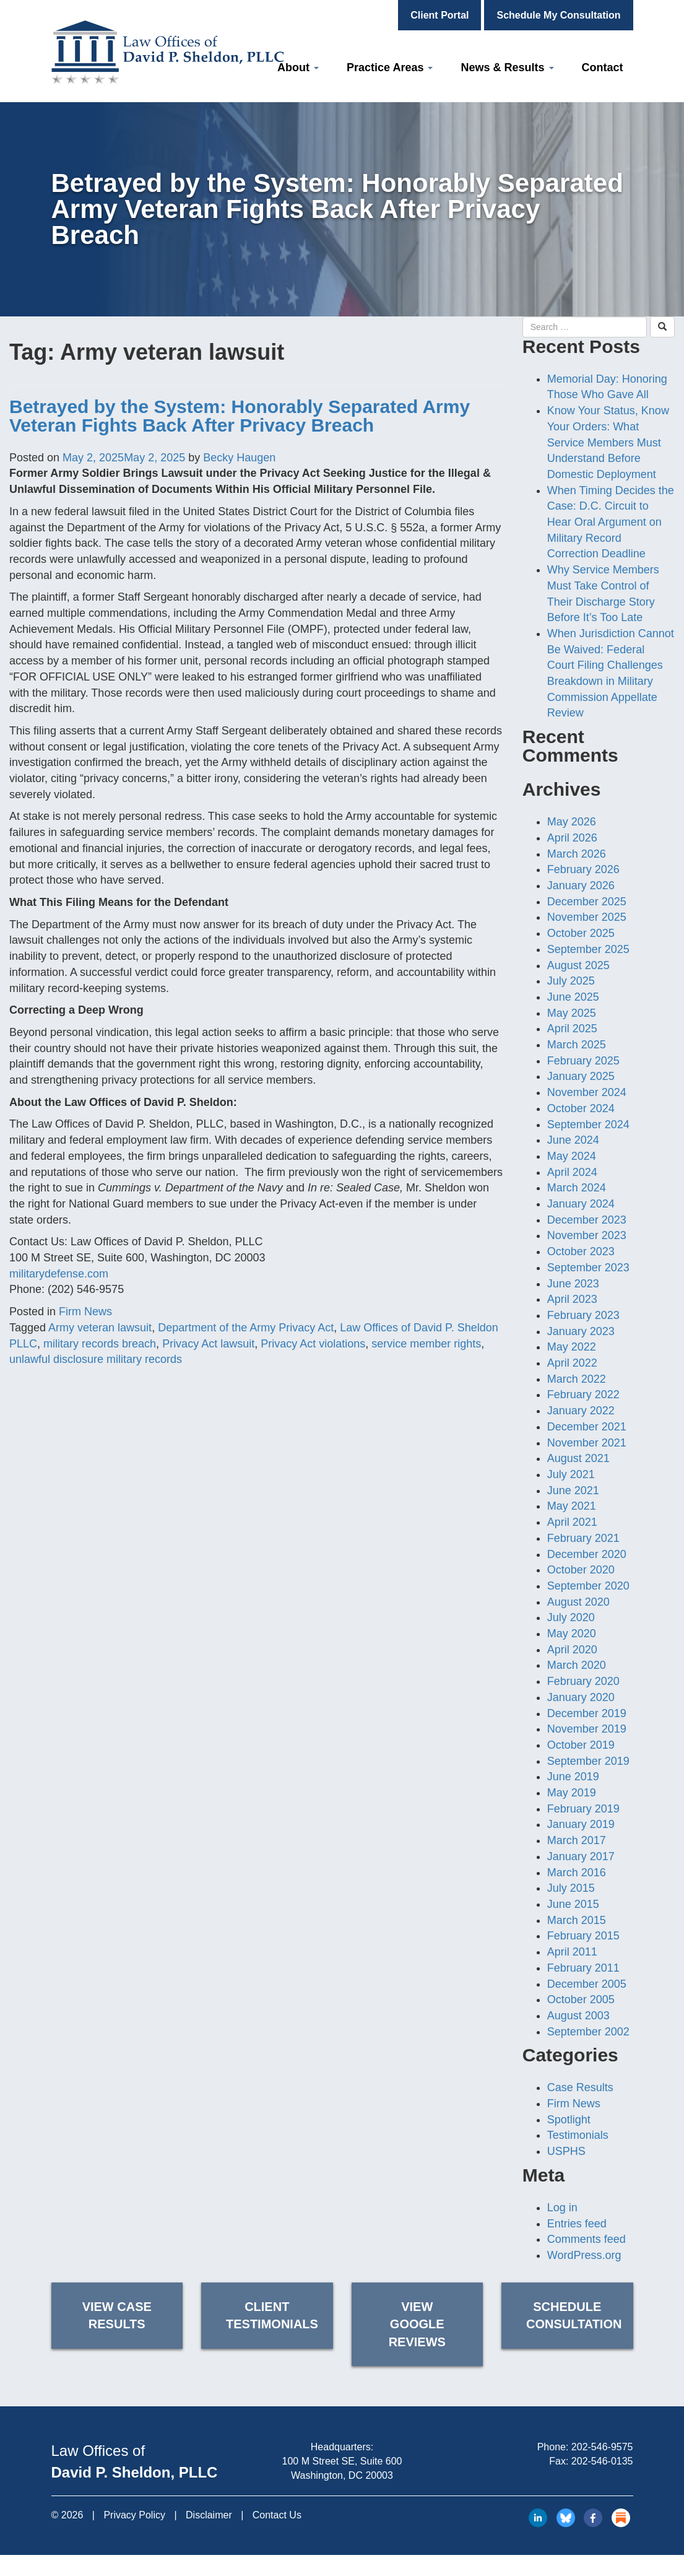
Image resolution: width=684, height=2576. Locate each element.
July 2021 (571, 1474)
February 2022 (583, 1394)
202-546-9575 (602, 2447)
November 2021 (586, 1443)
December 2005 (586, 1984)
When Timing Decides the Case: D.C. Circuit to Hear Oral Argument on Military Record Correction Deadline (610, 522)
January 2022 (581, 1410)
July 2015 (571, 1888)
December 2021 (586, 1427)
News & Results (507, 67)
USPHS (566, 2151)
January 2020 (581, 1697)
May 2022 (571, 1347)
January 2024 (581, 1204)
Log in (562, 2207)
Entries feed (577, 2223)
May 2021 (571, 1506)
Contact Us (277, 2515)
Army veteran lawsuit (100, 1327)
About (298, 67)
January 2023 (581, 1331)
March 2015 (576, 1920)
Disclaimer (209, 2515)
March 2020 (576, 1665)
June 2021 (573, 1490)
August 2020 (578, 1602)
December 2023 (586, 1220)
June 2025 (573, 997)
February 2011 (583, 1968)
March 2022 (576, 1379)
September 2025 (588, 949)
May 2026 (571, 822)
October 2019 (581, 1745)
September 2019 (588, 1761)
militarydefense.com (58, 1274)
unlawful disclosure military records (95, 1359)
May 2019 (571, 1792)
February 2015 (583, 1936)
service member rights (426, 1344)
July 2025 (571, 981)
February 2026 (583, 869)
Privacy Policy (134, 2515)
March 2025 (576, 1044)
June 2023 (573, 1283)
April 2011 (572, 1952)
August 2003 (578, 2015)
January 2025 (581, 1076)
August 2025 (578, 965)
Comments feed (586, 2239)
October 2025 (581, 933)
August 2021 (578, 1458)
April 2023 (572, 1299)
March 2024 (576, 1187)
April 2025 (572, 1028)
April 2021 (572, 1522)
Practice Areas (390, 67)
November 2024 (586, 1092)
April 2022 (572, 1363)
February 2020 (583, 1681)
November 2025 (586, 917)
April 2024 (572, 1172)
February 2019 (583, 1809)
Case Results (580, 2087)
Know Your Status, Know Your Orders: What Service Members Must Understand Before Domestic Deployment (608, 442)
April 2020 (572, 1649)
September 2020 (588, 1586)
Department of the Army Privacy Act (246, 1327)
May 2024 (571, 1156)
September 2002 (588, 2032)
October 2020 (581, 1570)
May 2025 (571, 1013)
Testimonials (577, 2135)
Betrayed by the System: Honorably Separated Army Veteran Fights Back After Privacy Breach (239, 415)
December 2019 (586, 1713)
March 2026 (576, 854)
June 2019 (573, 1776)
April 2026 (572, 838)
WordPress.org (584, 2255)
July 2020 (571, 1617)
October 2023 (581, 1251)
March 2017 (576, 1840)
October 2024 (581, 1108)
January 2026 (581, 885)
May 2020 (571, 1633)
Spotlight (569, 2119)
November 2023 (586, 1235)
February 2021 (583, 1538)
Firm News (85, 1311)
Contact (602, 67)
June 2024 (573, 1140)
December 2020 (586, 1554)
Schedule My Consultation (558, 15)
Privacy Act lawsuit (208, 1344)
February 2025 (583, 1061)
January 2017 (581, 1856)
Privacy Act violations (313, 1344)
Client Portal (439, 15)
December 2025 (586, 901)
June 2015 (573, 1904)
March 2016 (576, 1872)
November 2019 (586, 1729)
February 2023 (583, 1315)
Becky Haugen (239, 457)
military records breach (99, 1344)
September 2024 (588, 1124)
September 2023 (588, 1267)
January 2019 (581, 1824)
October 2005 (581, 1999)
